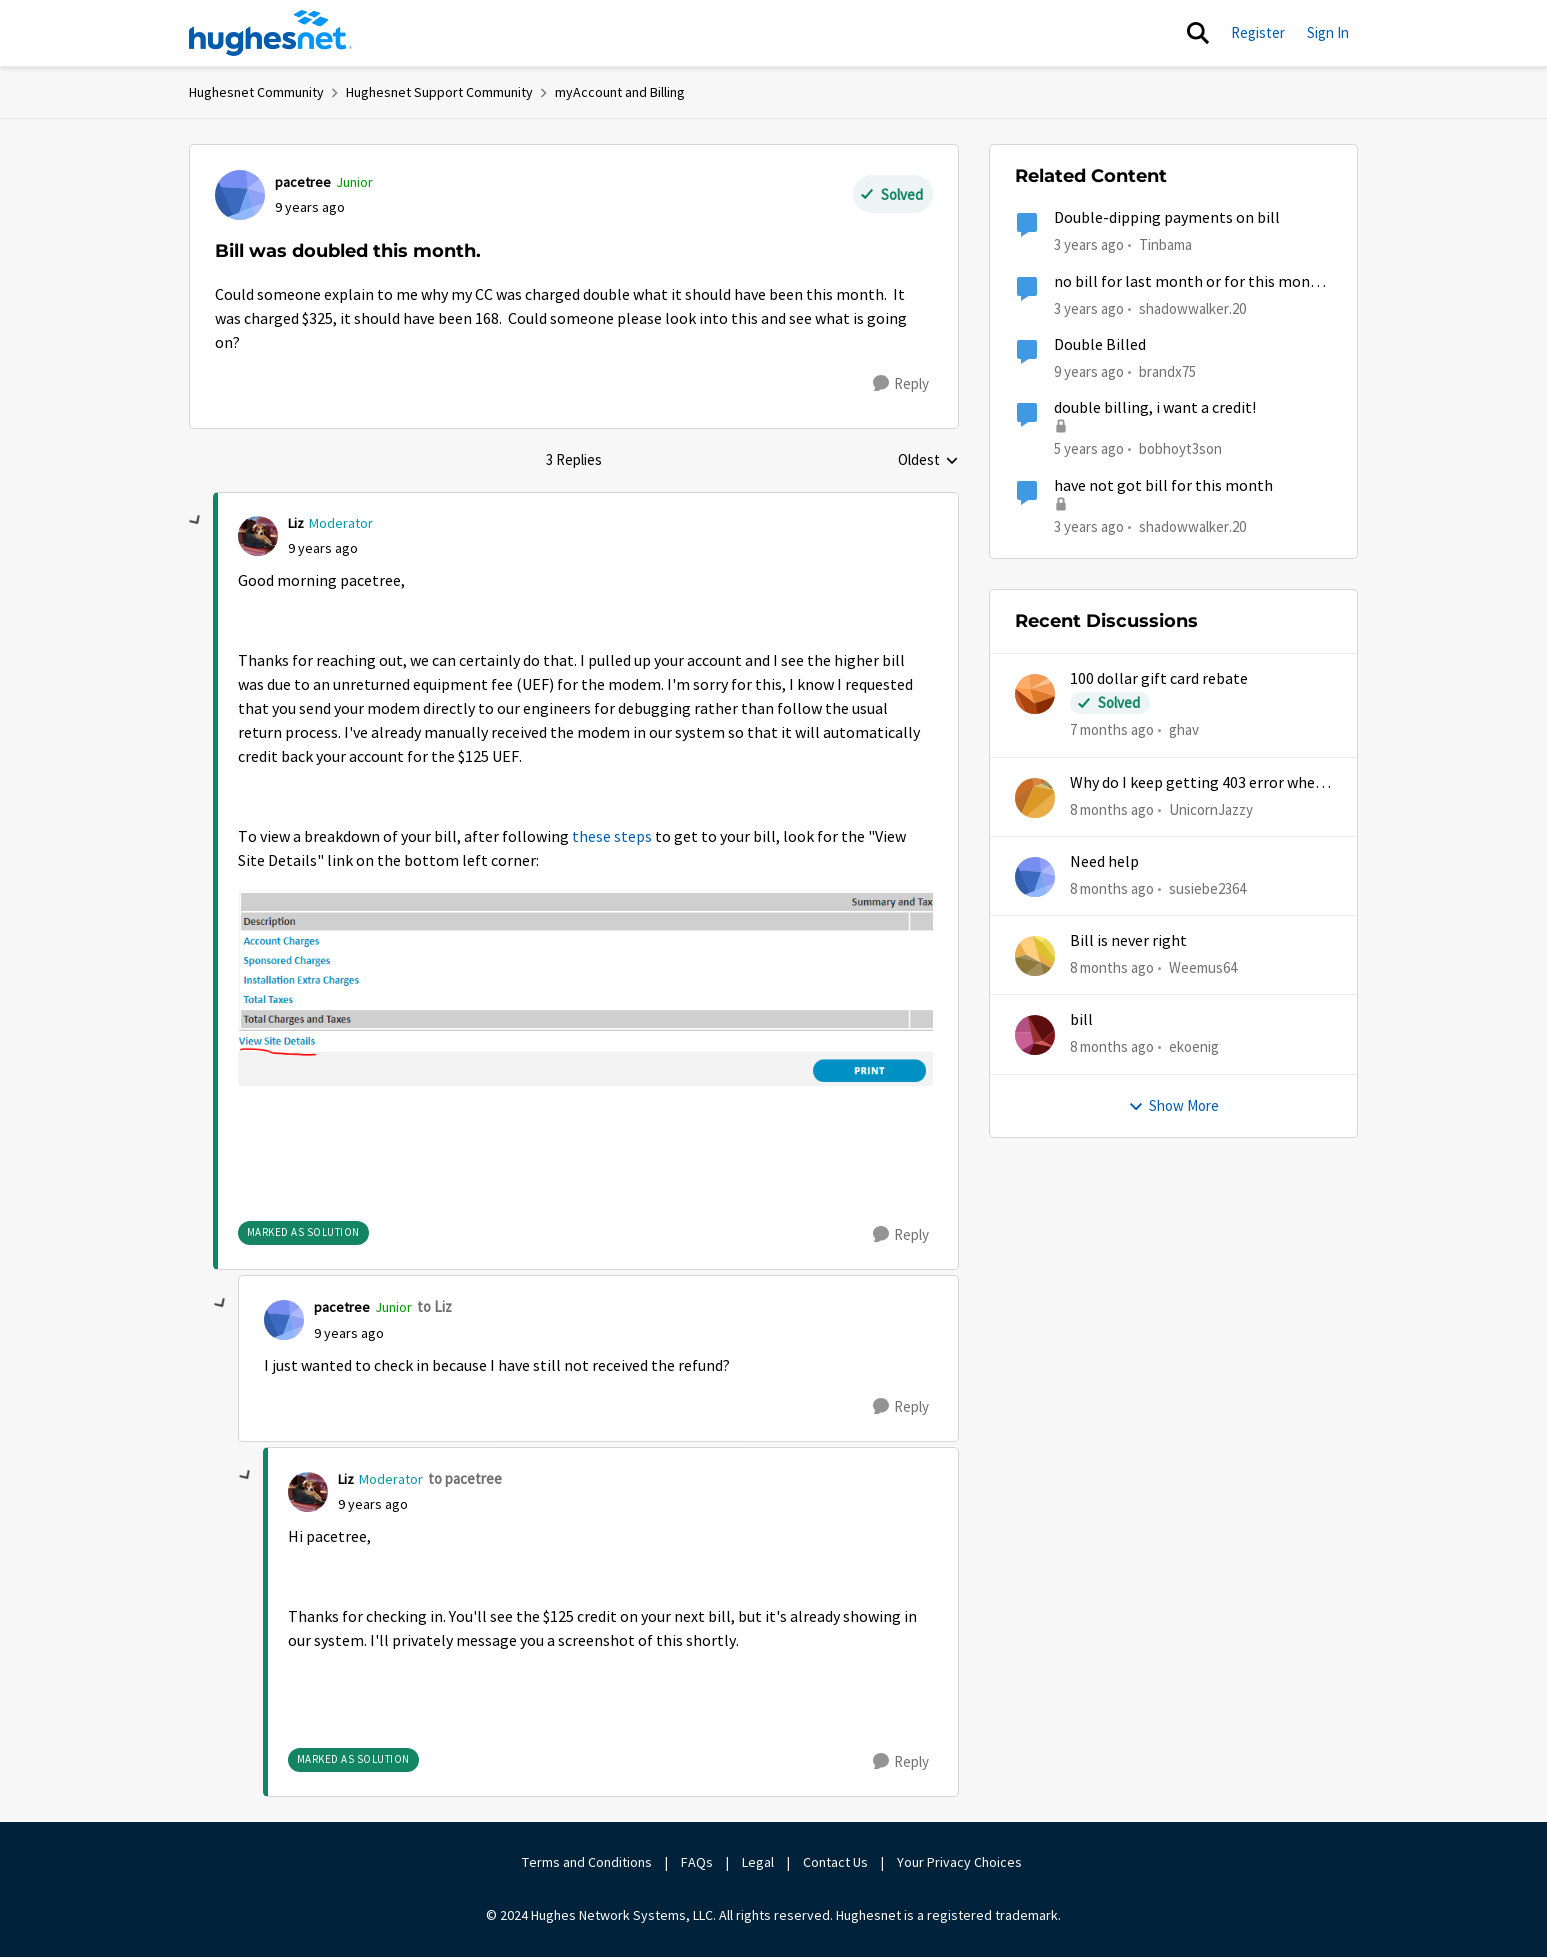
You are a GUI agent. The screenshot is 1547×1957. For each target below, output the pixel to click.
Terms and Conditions (587, 1862)
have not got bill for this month (1163, 486)
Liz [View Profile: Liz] (296, 523)
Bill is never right (1128, 941)
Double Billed (1100, 345)
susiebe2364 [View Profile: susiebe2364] (1207, 888)
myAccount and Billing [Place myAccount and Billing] (620, 92)
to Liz (434, 1306)
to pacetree (465, 1478)
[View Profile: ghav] (1035, 694)
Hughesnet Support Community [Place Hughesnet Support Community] (439, 92)
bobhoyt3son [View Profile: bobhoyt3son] (1180, 448)
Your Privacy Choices (961, 1862)
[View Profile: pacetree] (240, 195)
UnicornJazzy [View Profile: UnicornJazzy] (1211, 808)
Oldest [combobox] (928, 461)
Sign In (1328, 32)
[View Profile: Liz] (258, 536)
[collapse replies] (196, 521)
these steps (612, 837)
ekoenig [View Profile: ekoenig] (1194, 1046)
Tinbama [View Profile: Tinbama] (1165, 244)
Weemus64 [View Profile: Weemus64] (1203, 967)
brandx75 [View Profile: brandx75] (1167, 371)
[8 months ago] (1112, 809)
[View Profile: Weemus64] (1035, 956)
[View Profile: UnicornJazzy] (1035, 798)
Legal (758, 1862)
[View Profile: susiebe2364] (1035, 877)
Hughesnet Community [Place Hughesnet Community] (256, 92)
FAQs (697, 1862)
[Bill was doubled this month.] (323, 548)
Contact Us (835, 1862)
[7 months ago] (1112, 730)
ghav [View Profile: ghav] (1184, 729)
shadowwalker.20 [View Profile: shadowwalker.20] (1192, 307)
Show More (1173, 1105)
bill (1081, 1020)
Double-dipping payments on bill (1167, 218)
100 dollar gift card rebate (1159, 679)
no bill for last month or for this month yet (1190, 282)
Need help (1104, 862)
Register (1258, 32)
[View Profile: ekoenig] (1035, 1035)
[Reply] (901, 384)
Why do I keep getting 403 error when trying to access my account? (1197, 783)
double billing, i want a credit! (1155, 408)
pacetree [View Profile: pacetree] (303, 182)
